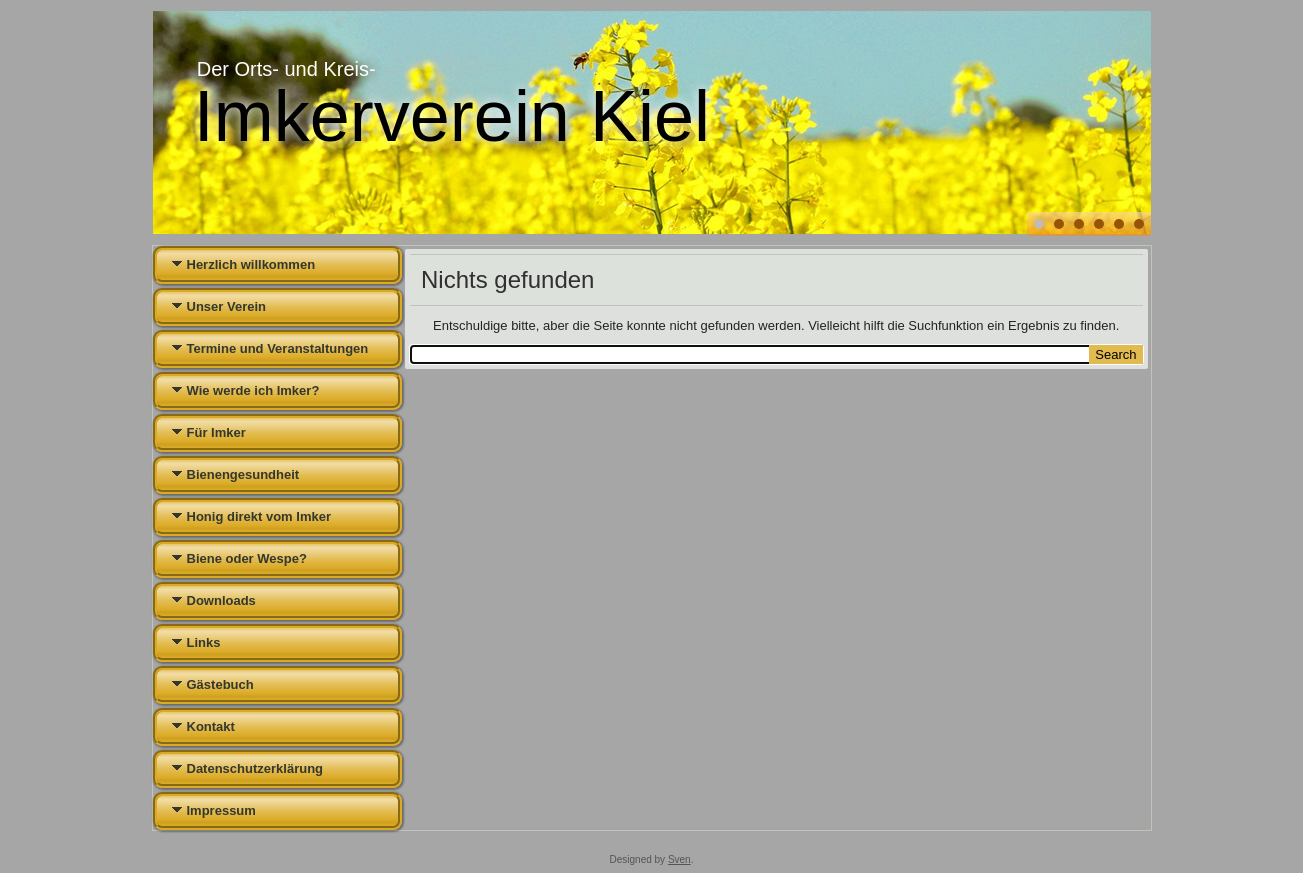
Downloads (221, 600)
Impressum (221, 810)
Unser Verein (227, 306)
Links (204, 642)
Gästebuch (220, 684)
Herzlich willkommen (251, 264)
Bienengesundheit (243, 474)
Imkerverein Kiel (452, 116)
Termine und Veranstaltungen (278, 348)
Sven (679, 859)
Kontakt (211, 726)
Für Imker (216, 432)
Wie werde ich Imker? (253, 390)
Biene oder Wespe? (247, 558)
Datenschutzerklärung (255, 768)
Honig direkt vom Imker (259, 516)
